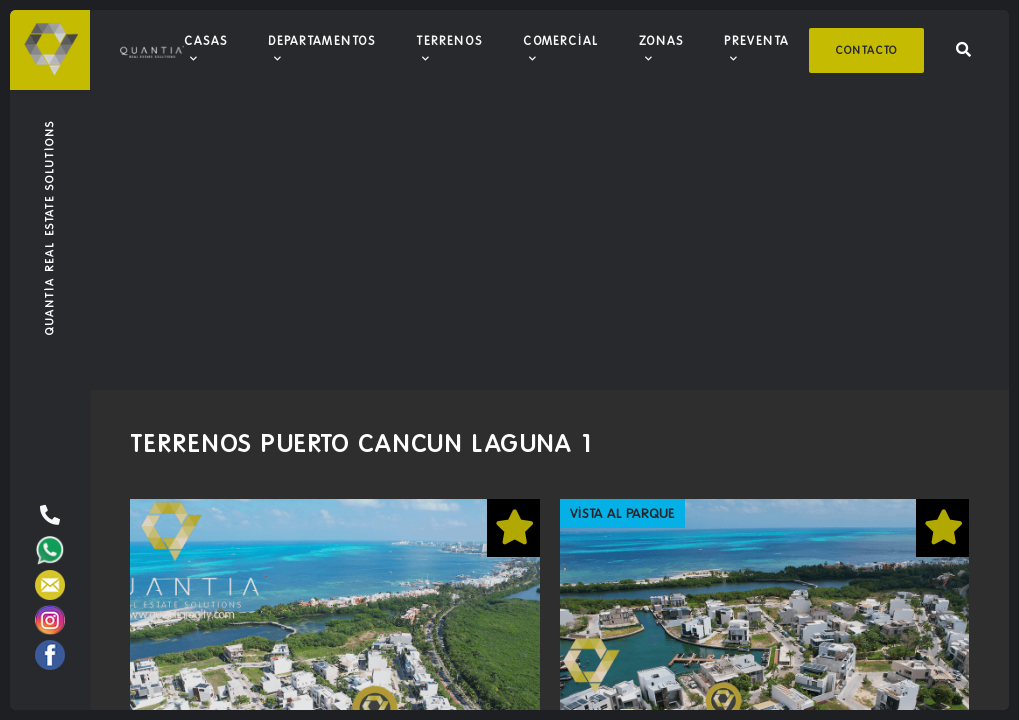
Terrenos (449, 40)
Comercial (561, 40)
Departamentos (322, 40)
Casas (206, 40)
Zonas (661, 40)
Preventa (756, 40)
